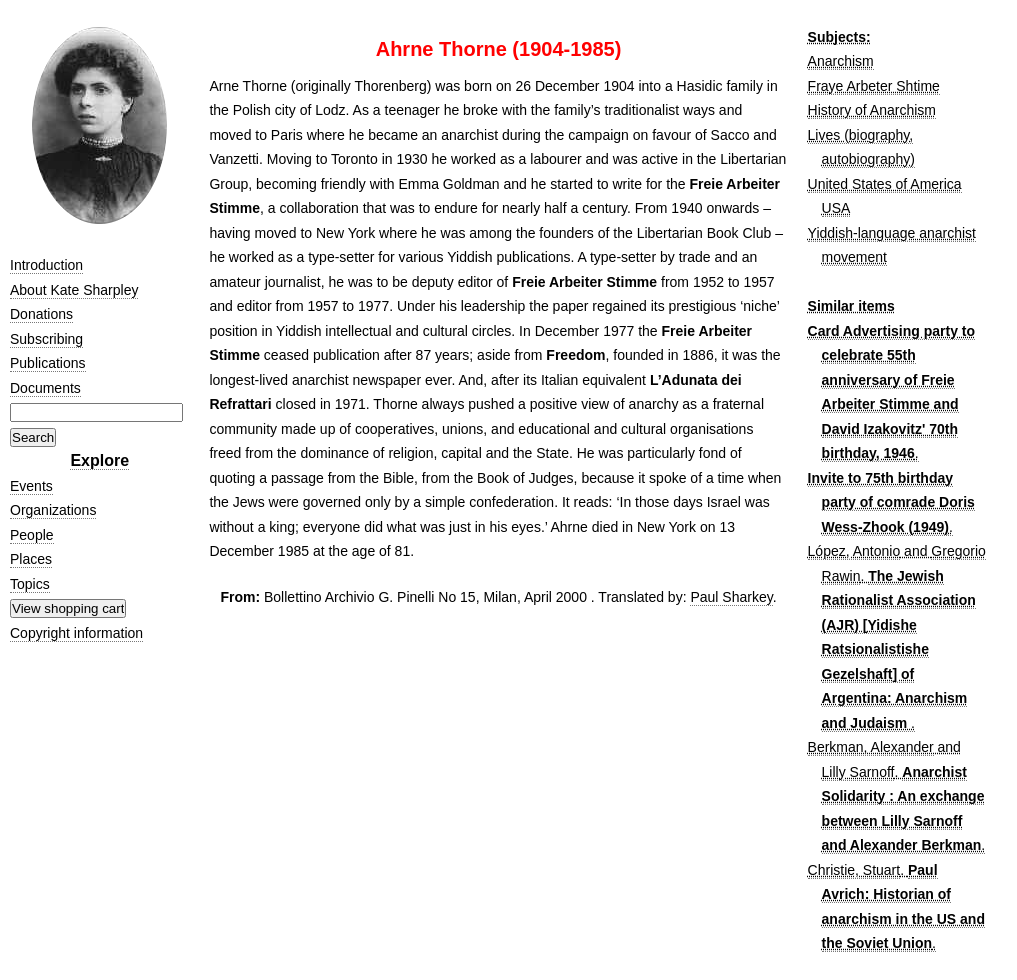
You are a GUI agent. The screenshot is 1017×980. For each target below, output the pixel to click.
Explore (99, 460)
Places (31, 559)
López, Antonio (854, 551)
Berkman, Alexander (871, 747)
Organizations (53, 510)
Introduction (46, 265)
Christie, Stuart (854, 870)
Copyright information (76, 633)
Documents (45, 388)
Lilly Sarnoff (858, 772)
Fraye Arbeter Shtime (874, 86)
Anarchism (841, 61)
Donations (41, 314)
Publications (48, 363)
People (32, 535)
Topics (30, 584)
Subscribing (46, 339)
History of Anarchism (872, 110)
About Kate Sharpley (74, 290)
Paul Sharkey (731, 597)
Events (31, 486)
